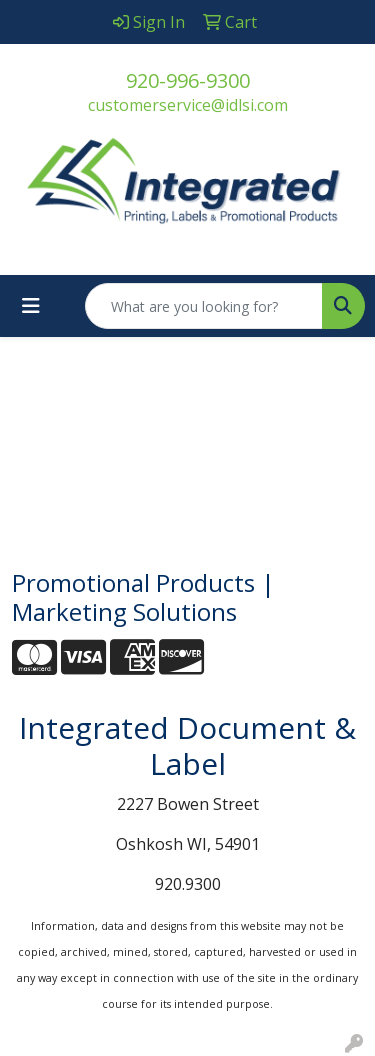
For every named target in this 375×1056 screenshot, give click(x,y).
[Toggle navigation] (31, 306)
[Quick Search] (204, 306)
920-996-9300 (188, 80)
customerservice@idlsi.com (188, 105)
